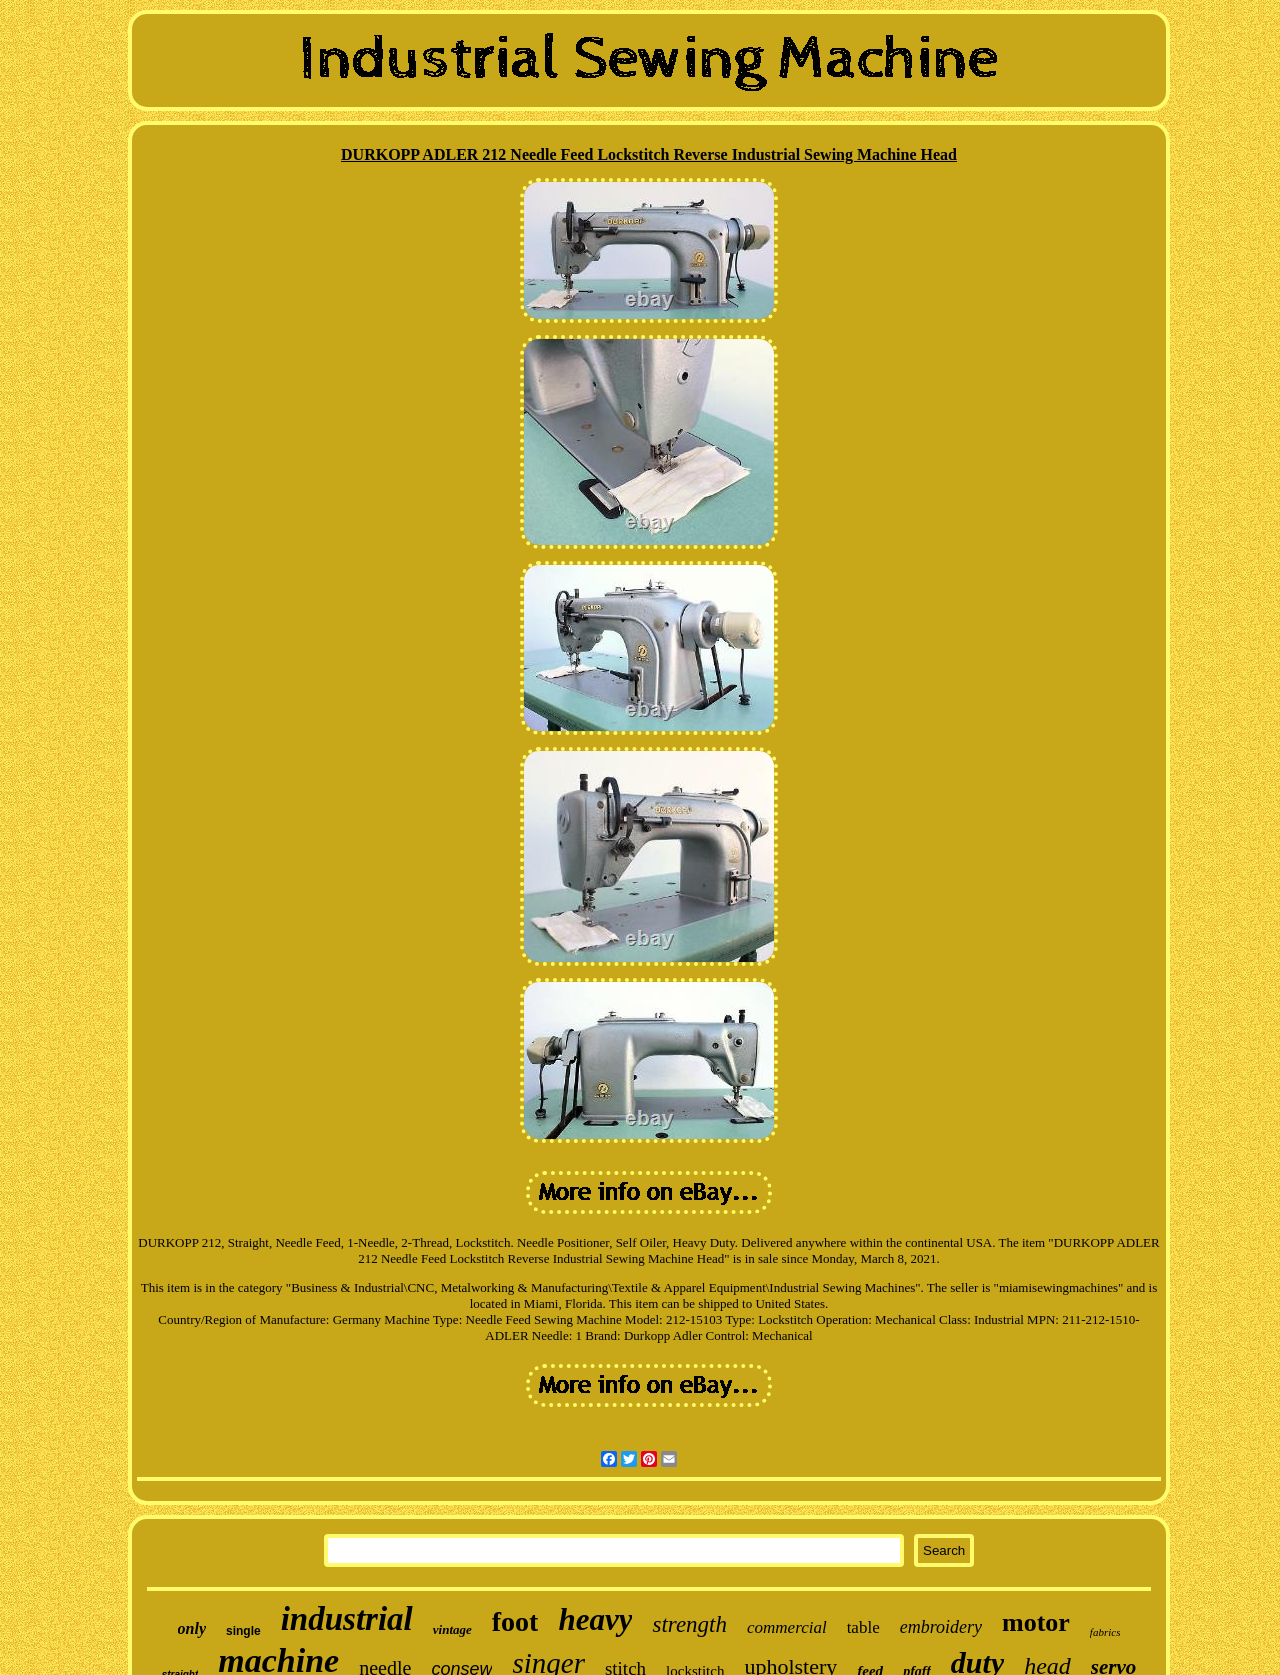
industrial (347, 1619)
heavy (595, 1619)
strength (689, 1624)
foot (515, 1621)
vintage (452, 1629)
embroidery (941, 1627)
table (863, 1627)
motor (1036, 1622)
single (243, 1631)
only (192, 1628)
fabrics (1105, 1632)
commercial (787, 1627)
